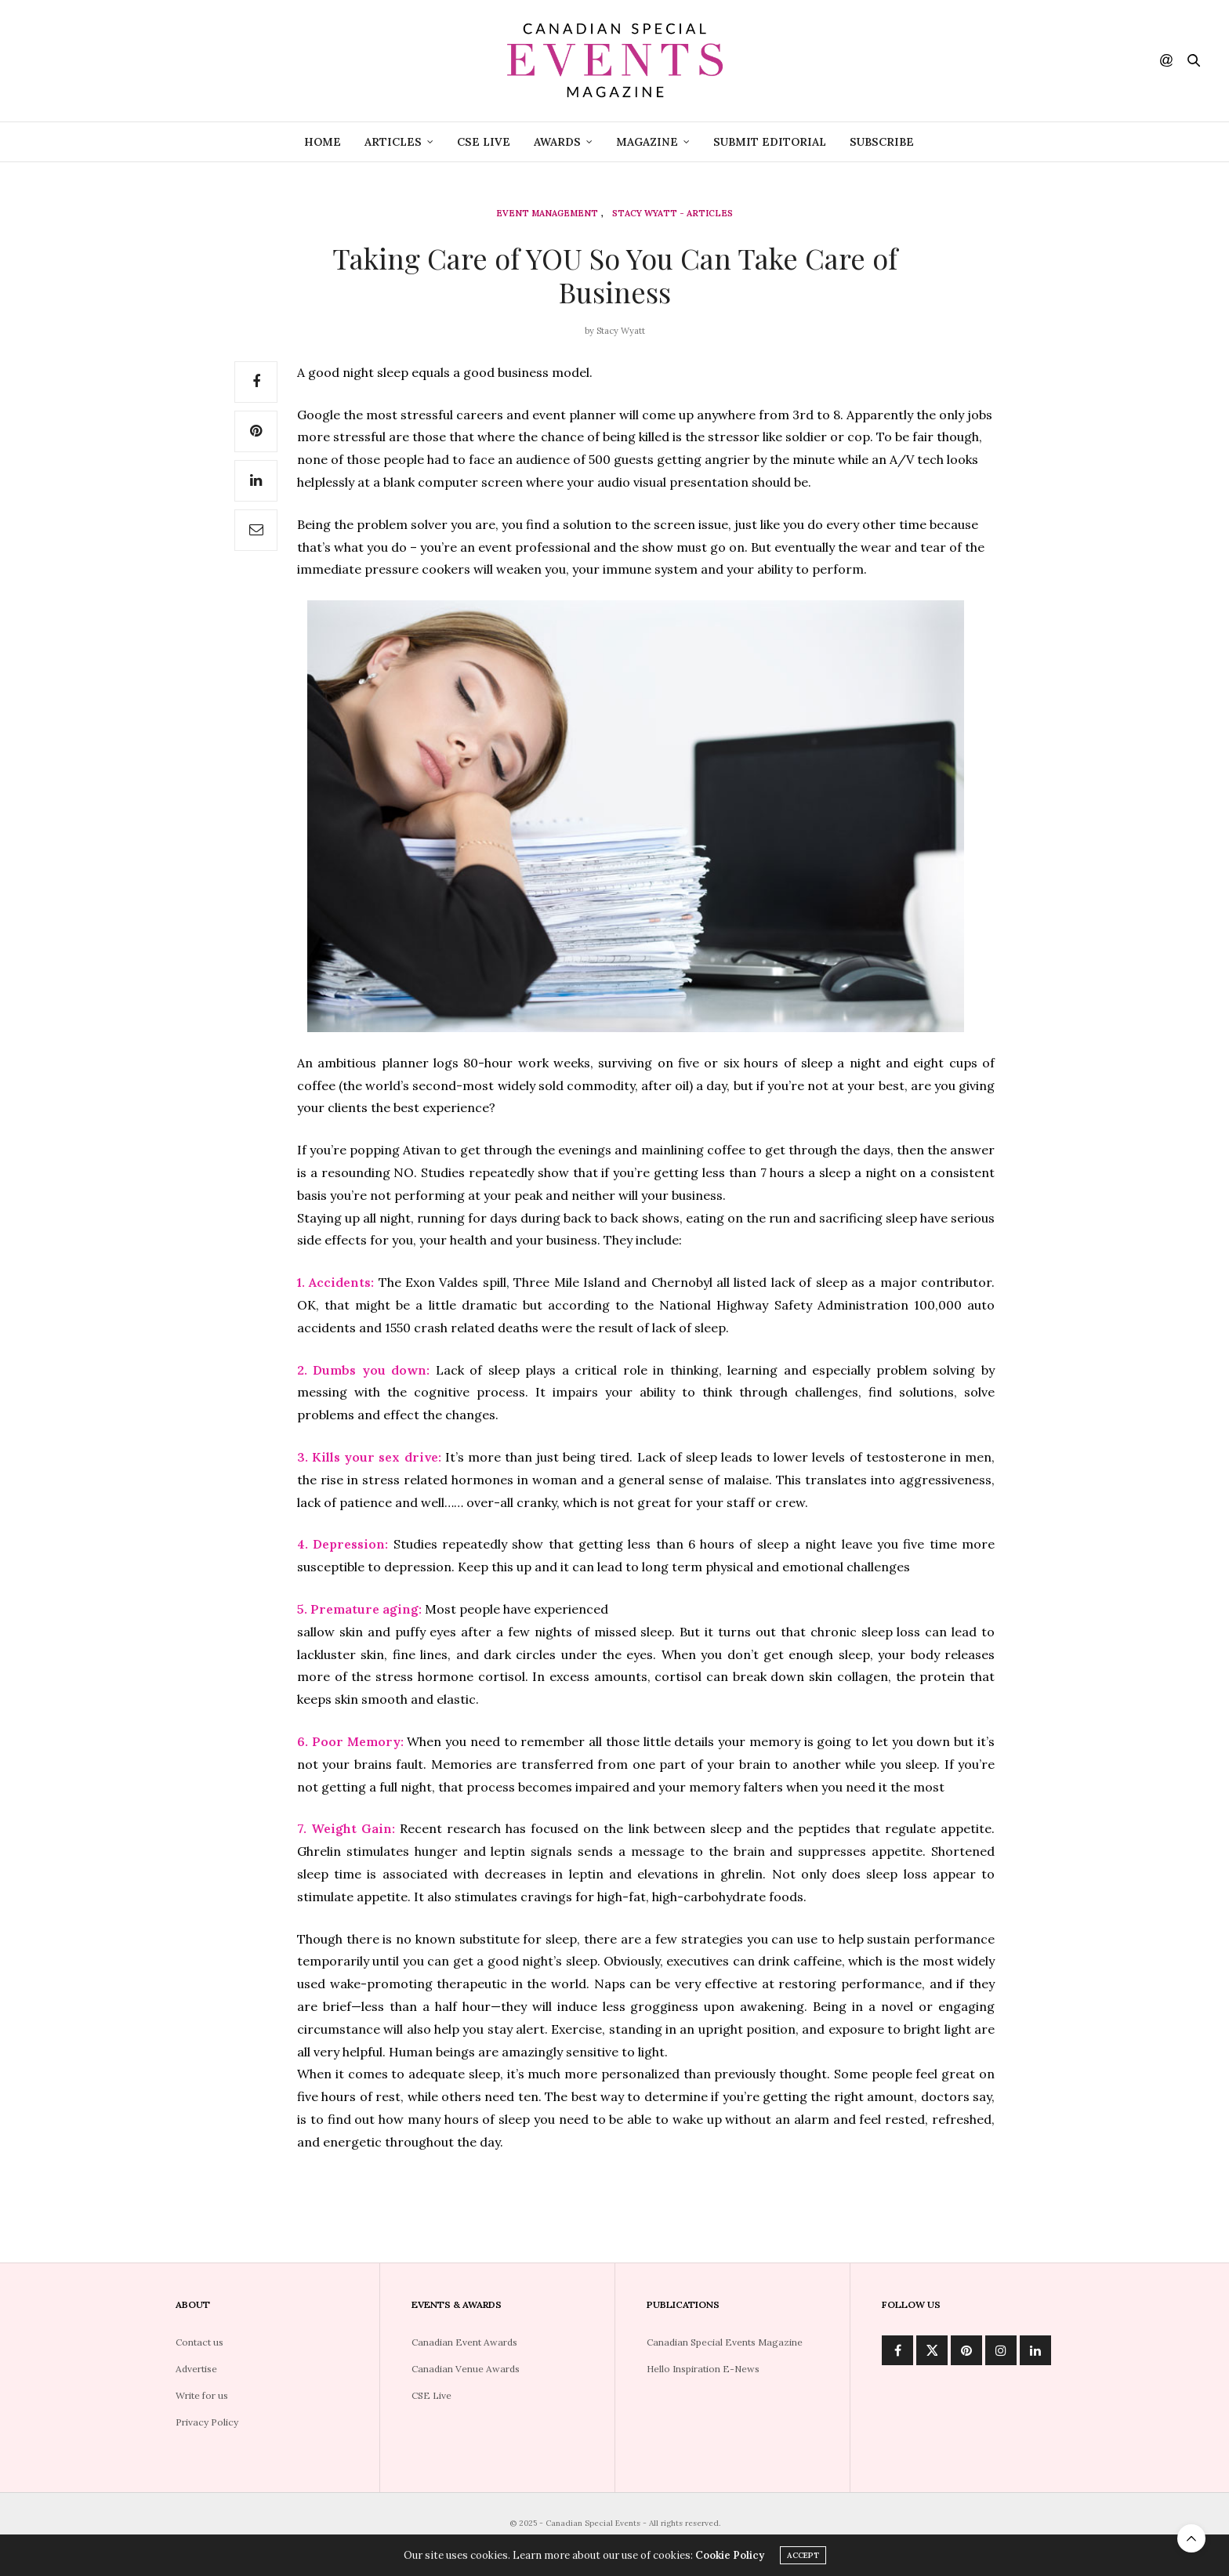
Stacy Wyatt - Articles (672, 213)
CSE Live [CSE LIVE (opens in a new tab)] (483, 142)
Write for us (202, 2395)
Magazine (647, 142)
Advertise (196, 2369)
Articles (393, 142)
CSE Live (431, 2395)
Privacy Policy (207, 2422)
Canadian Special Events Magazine (725, 2342)
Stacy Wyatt (620, 330)
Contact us (199, 2342)
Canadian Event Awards (464, 2342)
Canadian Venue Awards (465, 2369)
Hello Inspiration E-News (703, 2369)
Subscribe (882, 142)
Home (322, 142)
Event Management (547, 213)
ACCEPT (803, 2557)
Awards (557, 142)
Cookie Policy (729, 2557)
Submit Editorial (769, 142)
